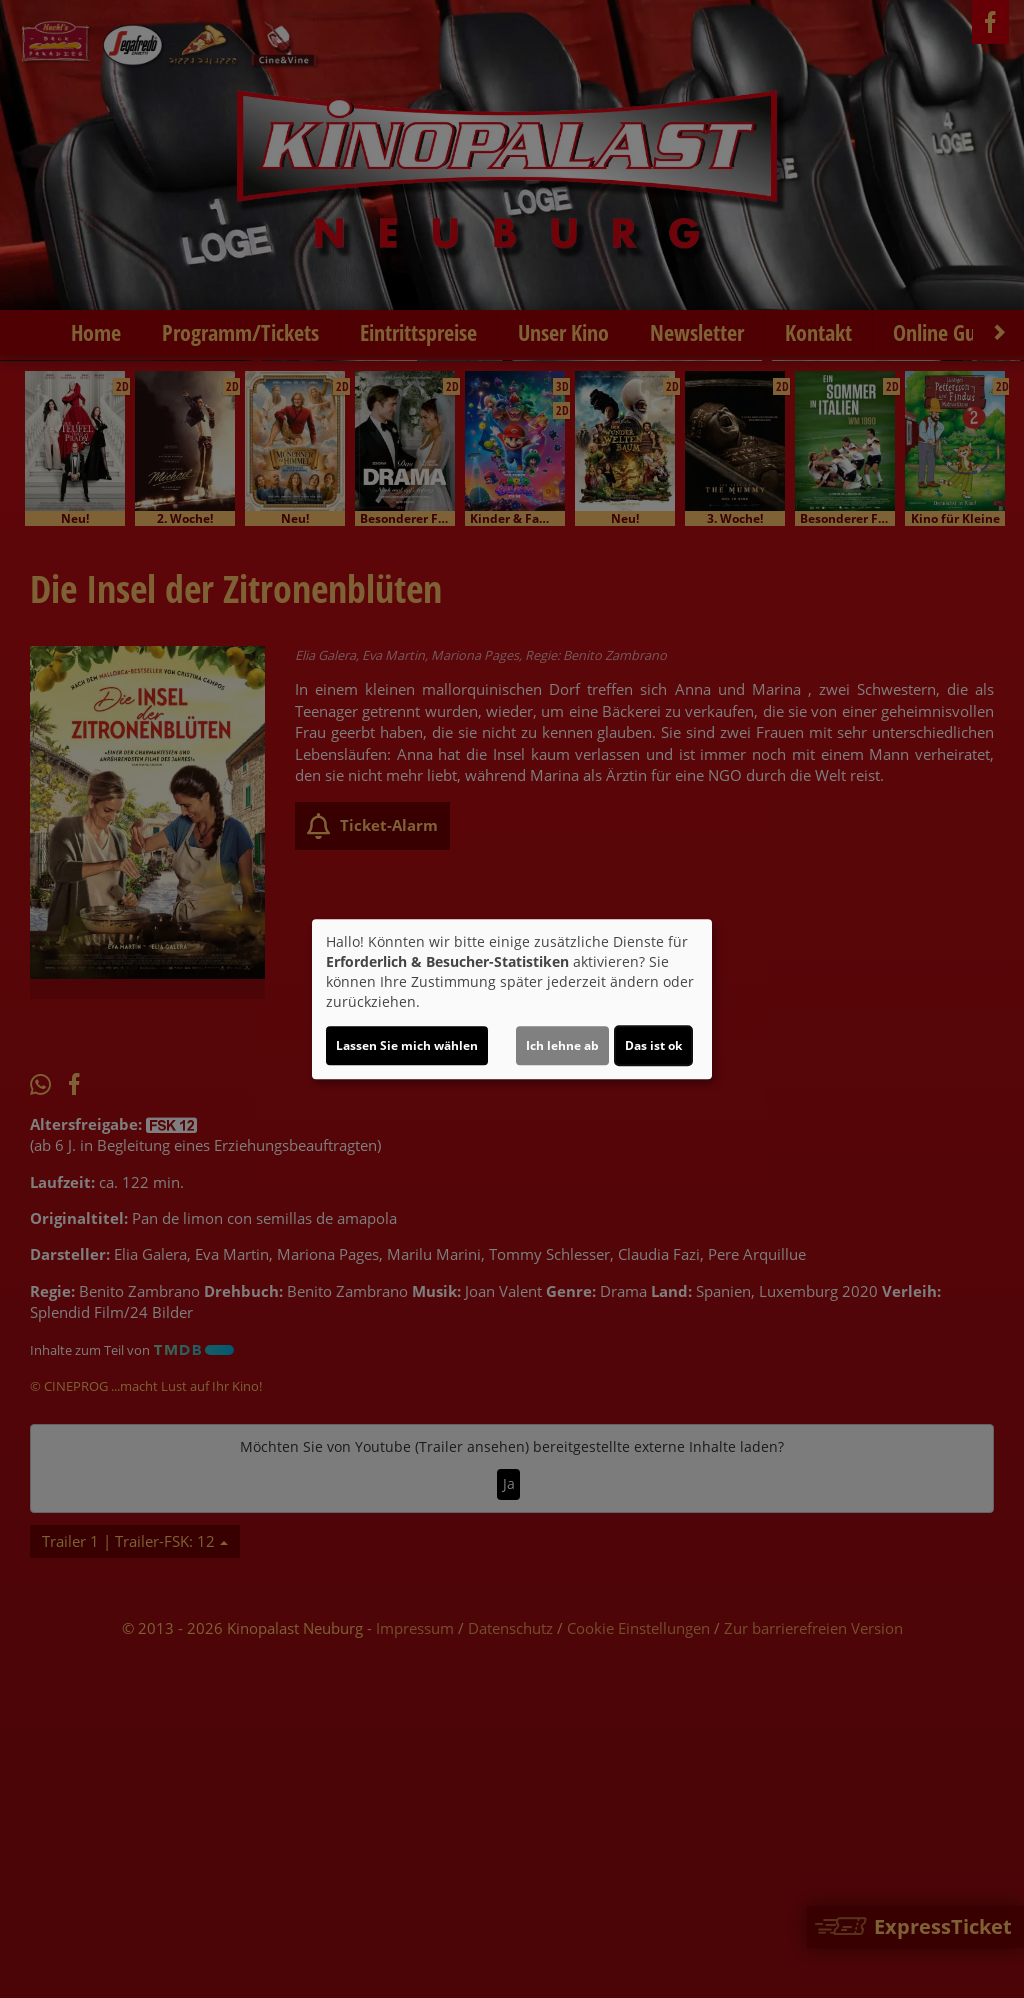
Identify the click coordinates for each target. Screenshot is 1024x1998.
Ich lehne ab (562, 1045)
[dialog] (512, 999)
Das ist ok (653, 1045)
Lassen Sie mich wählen (407, 1045)
